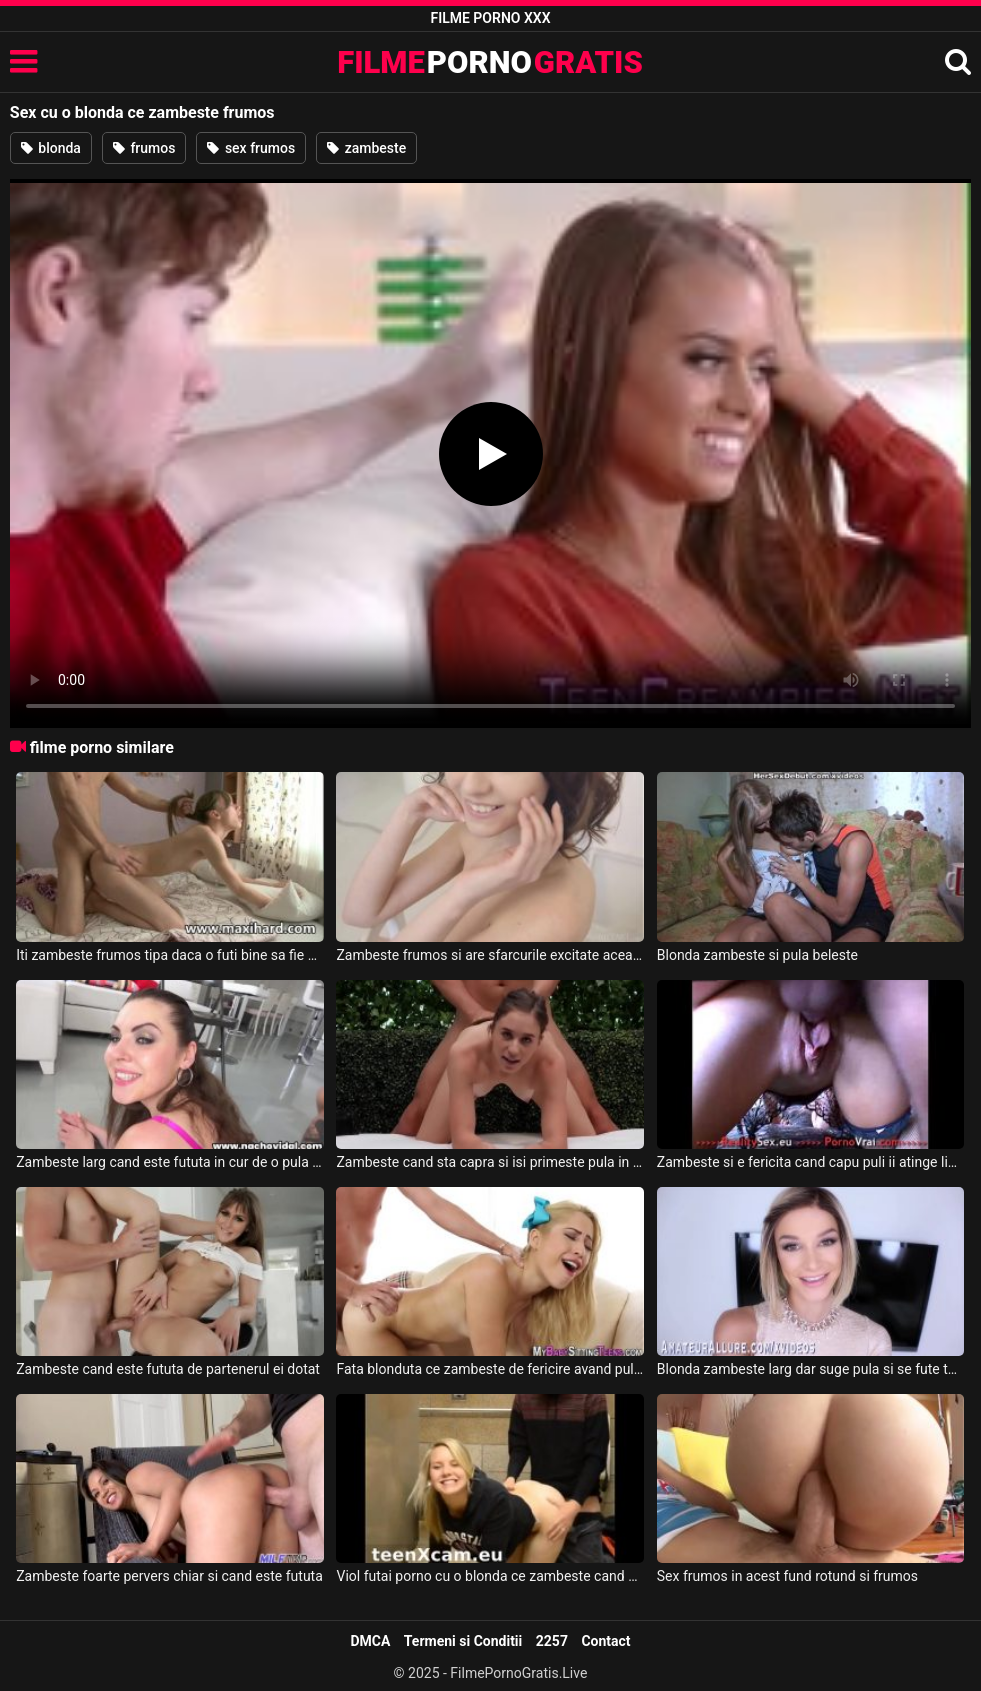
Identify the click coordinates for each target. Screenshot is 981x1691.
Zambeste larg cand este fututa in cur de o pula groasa (170, 1162)
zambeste (366, 148)
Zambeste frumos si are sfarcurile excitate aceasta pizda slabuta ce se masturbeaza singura (490, 955)
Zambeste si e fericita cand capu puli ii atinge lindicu (811, 1162)
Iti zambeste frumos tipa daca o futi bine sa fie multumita (170, 955)
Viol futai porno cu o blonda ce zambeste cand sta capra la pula (490, 1576)
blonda (51, 148)
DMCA (370, 1641)
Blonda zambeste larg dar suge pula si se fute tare (811, 1369)
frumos (144, 148)
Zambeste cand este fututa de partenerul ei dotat (168, 1369)
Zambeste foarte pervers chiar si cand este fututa (169, 1576)
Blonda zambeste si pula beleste (757, 955)
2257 (552, 1641)
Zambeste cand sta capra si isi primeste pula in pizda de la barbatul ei (490, 1162)
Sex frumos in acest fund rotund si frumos (787, 1576)
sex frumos (251, 148)
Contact (605, 1641)
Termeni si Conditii (463, 1641)
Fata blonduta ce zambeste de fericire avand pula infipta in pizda (490, 1369)
